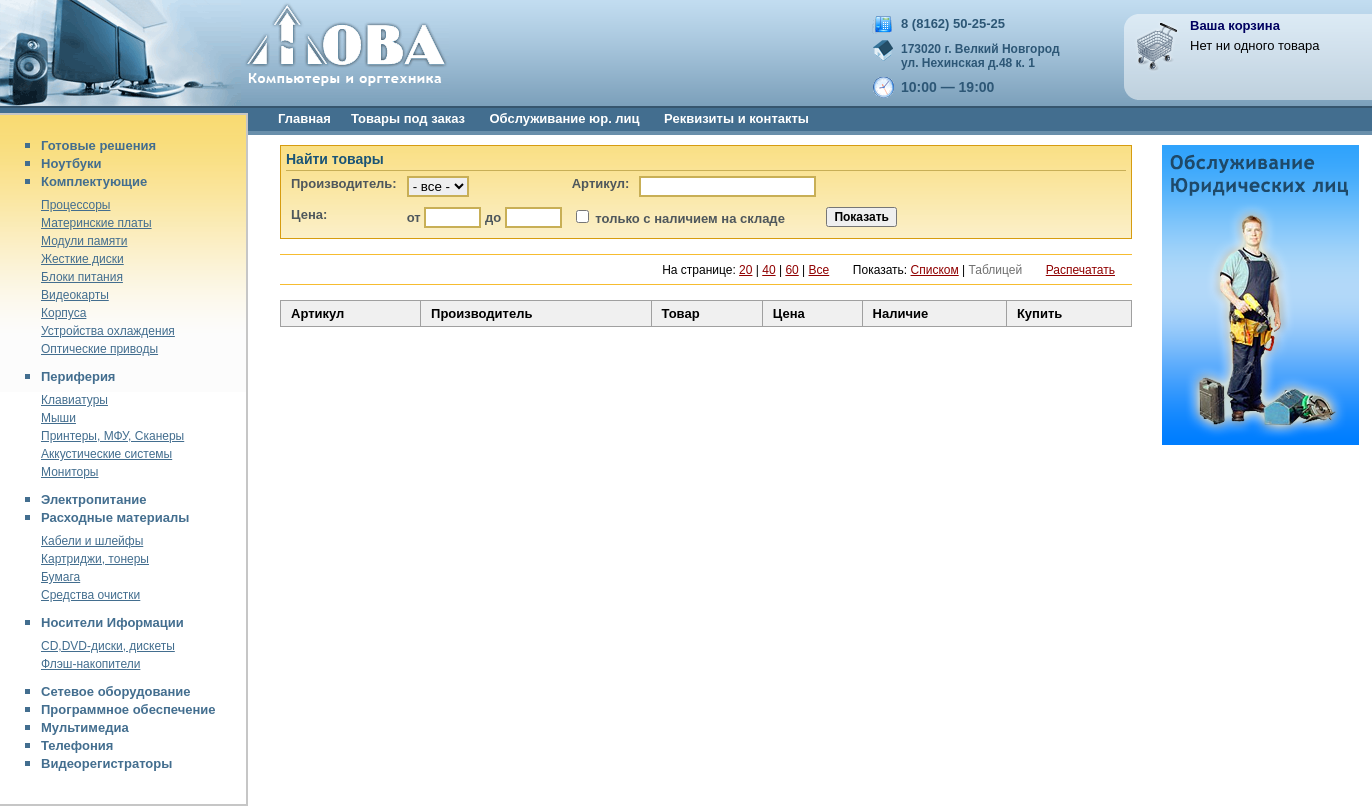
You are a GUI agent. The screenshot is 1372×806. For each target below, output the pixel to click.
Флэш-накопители (90, 664)
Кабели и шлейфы (92, 541)
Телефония (77, 745)
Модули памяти (84, 241)
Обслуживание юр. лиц (564, 118)
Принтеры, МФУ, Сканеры (112, 436)
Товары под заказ (408, 118)
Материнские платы (96, 223)
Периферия (78, 376)
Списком (935, 270)
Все (819, 270)
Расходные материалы (115, 517)
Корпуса (63, 313)
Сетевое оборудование (116, 691)
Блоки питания (82, 277)
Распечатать (1080, 270)
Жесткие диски (82, 259)
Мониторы (69, 472)
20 (745, 270)
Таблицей (996, 270)
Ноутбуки (71, 163)
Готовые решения (98, 145)
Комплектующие (94, 181)
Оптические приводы (99, 349)
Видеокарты (75, 295)
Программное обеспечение (128, 709)
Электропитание (94, 499)
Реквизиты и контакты (736, 118)
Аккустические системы (106, 454)
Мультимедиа (85, 727)
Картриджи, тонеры (95, 559)
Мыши (58, 418)
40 (768, 270)
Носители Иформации (112, 622)
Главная (304, 118)
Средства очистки (90, 595)
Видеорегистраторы (106, 763)
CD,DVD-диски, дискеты (108, 646)
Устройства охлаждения (108, 331)
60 (791, 270)
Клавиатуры (74, 400)
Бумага (60, 577)
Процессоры (76, 205)
